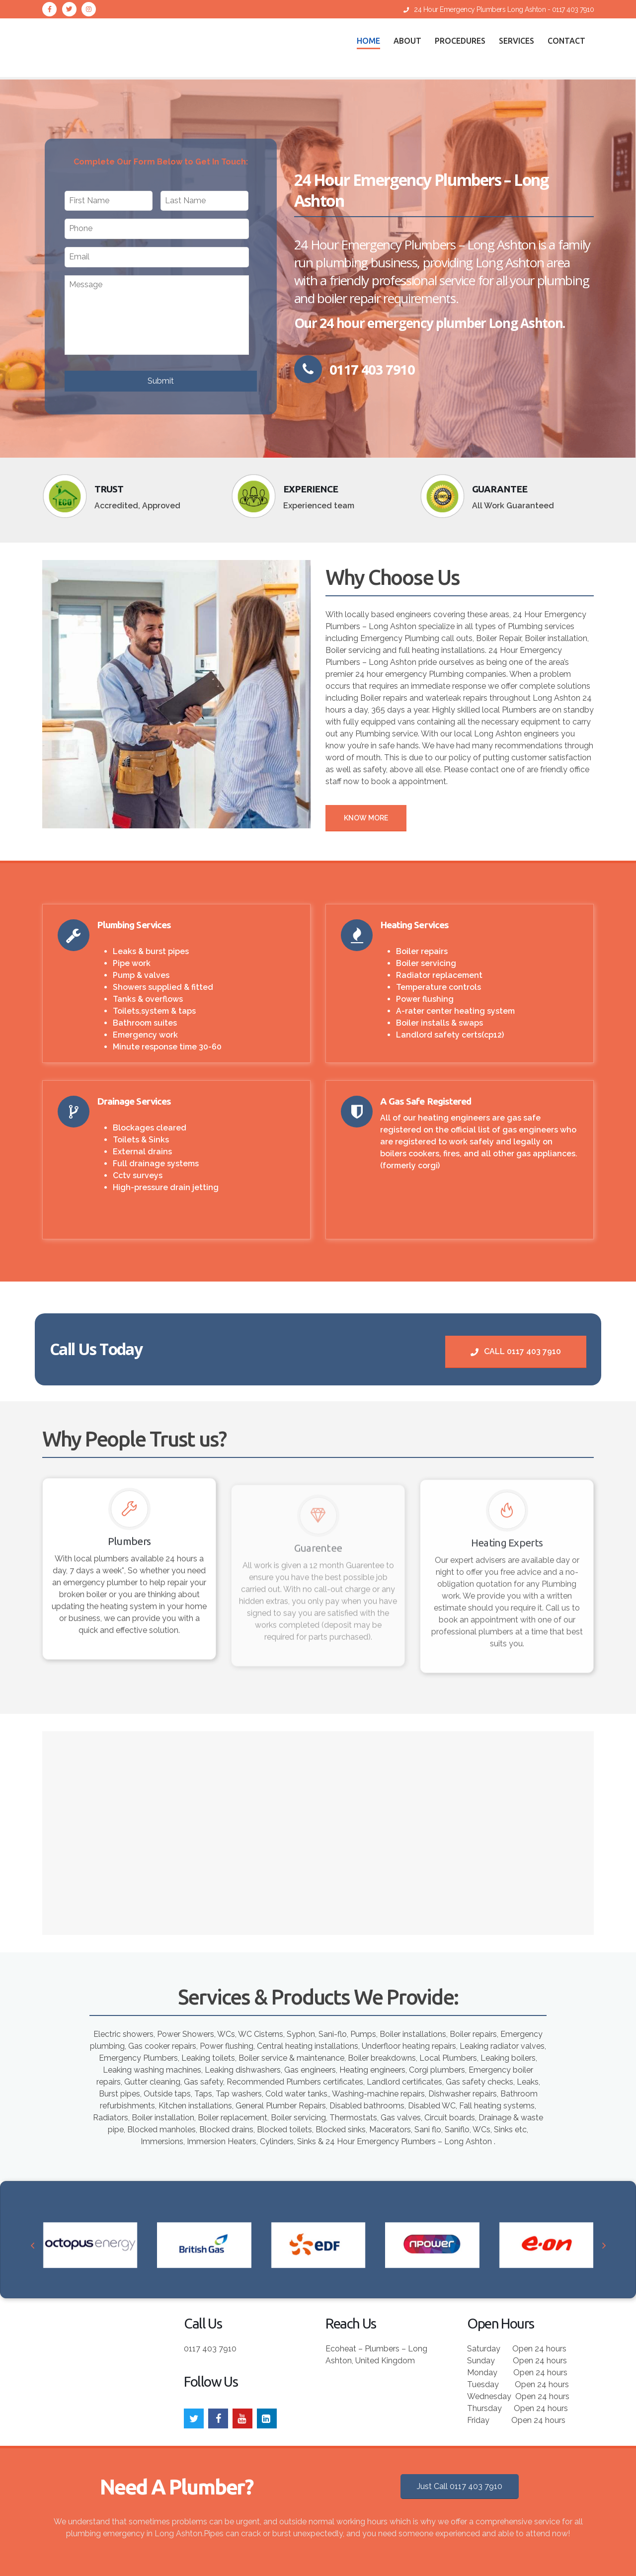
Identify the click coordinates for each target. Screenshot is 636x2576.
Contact (566, 40)
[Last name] (204, 201)
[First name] (109, 201)
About (407, 40)
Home (368, 40)
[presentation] (33, 2247)
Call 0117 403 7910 (516, 1351)
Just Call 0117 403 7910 (459, 2476)
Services (516, 40)
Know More (366, 818)
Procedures (460, 40)
